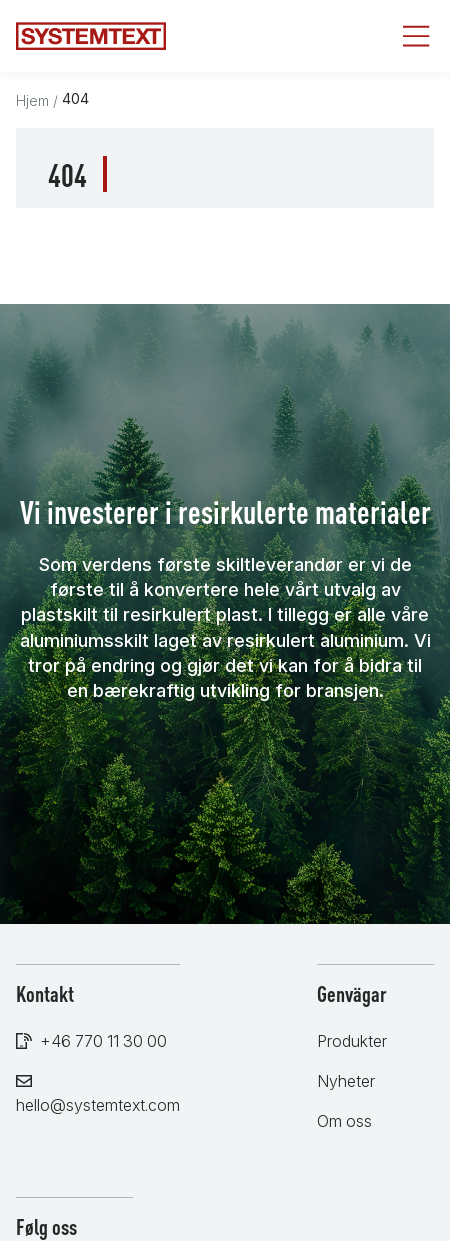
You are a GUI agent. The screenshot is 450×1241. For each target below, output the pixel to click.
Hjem (32, 100)
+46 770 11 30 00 (103, 1041)
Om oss (344, 1121)
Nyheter (346, 1081)
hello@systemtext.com (98, 1105)
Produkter (352, 1041)
